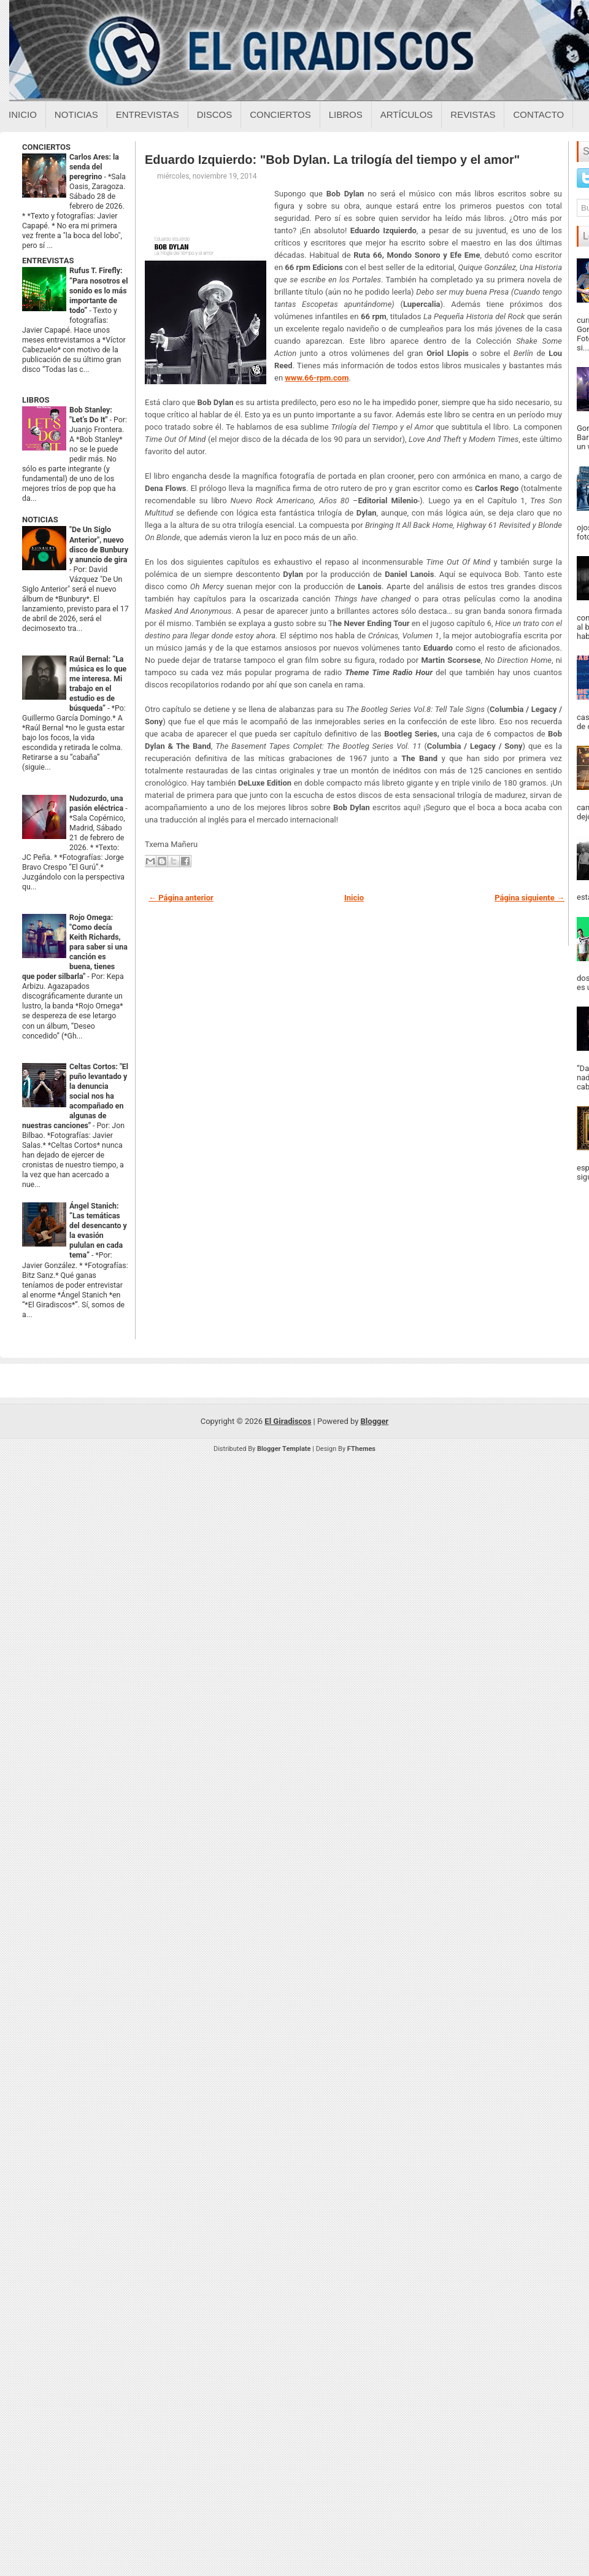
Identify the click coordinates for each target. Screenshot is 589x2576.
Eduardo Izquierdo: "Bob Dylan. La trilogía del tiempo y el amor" (332, 159)
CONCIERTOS (46, 147)
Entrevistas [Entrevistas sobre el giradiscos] (147, 114)
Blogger (375, 1421)
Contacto (538, 114)
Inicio (23, 114)
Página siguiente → (529, 897)
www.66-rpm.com (316, 377)
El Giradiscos (287, 1421)
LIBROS (35, 399)
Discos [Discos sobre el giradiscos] (215, 114)
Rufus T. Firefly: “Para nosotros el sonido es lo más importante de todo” (98, 290)
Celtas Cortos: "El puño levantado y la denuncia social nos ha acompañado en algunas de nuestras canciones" (75, 1096)
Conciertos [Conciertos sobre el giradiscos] (280, 114)
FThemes (361, 1449)
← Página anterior (181, 897)
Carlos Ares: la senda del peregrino (94, 167)
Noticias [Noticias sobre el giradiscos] (76, 114)
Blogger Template (284, 1449)
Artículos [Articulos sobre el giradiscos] (406, 114)
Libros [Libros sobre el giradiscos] (346, 114)
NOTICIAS (40, 519)
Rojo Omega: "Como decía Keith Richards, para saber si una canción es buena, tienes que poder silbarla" (75, 947)
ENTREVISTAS (48, 260)
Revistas (472, 114)
